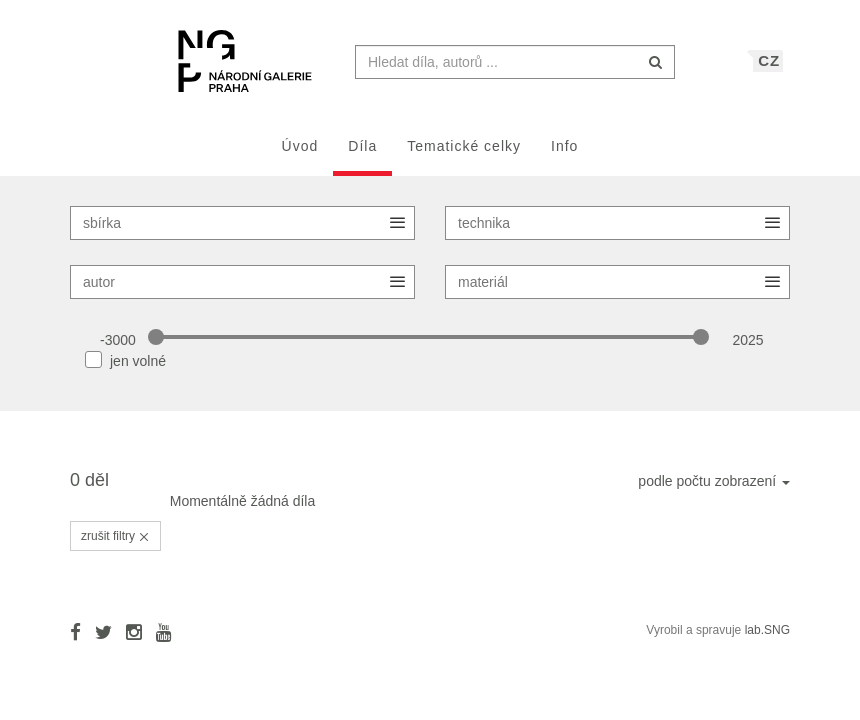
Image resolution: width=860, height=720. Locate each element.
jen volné (138, 371)
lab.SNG (767, 640)
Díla (362, 156)
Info (564, 156)
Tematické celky (464, 156)
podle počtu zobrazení (714, 491)
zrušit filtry (115, 546)
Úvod (300, 156)
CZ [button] (769, 70)
